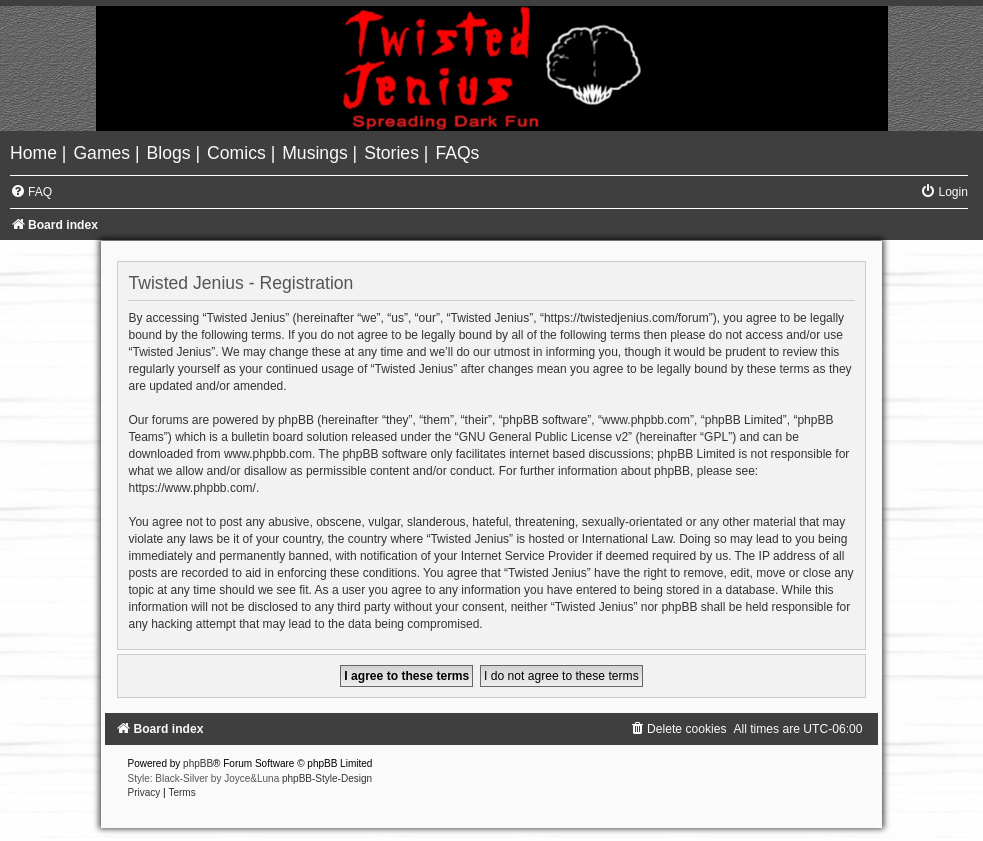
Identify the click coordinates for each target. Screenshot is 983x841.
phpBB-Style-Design (327, 778)
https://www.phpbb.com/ (191, 488)
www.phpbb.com (268, 454)
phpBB (198, 763)
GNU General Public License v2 (543, 437)
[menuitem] (36, 153)
